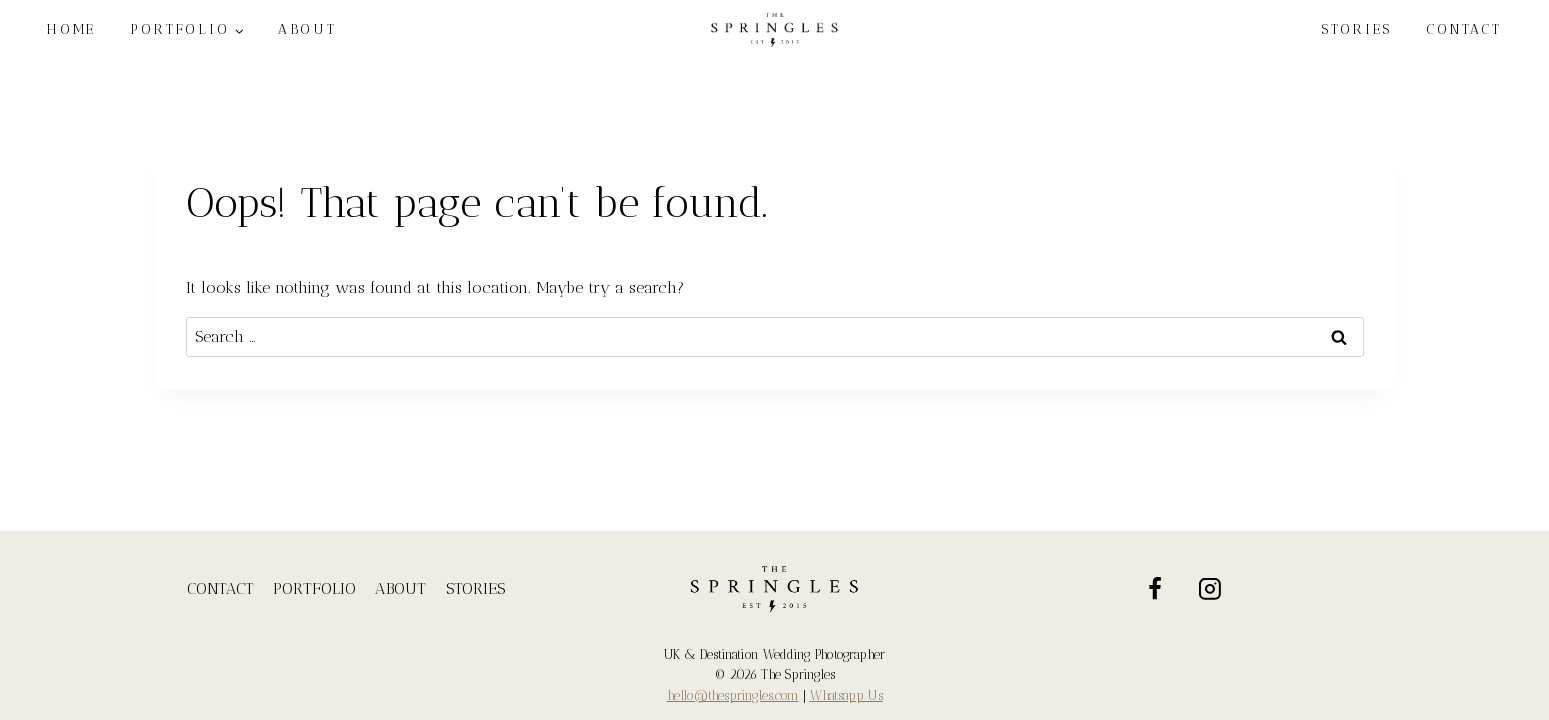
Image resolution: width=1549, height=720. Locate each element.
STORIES (1356, 29)
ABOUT (400, 588)
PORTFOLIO (314, 588)
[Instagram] (1210, 589)
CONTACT (1464, 29)
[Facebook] (1155, 589)
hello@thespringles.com (733, 695)
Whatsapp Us (846, 695)
